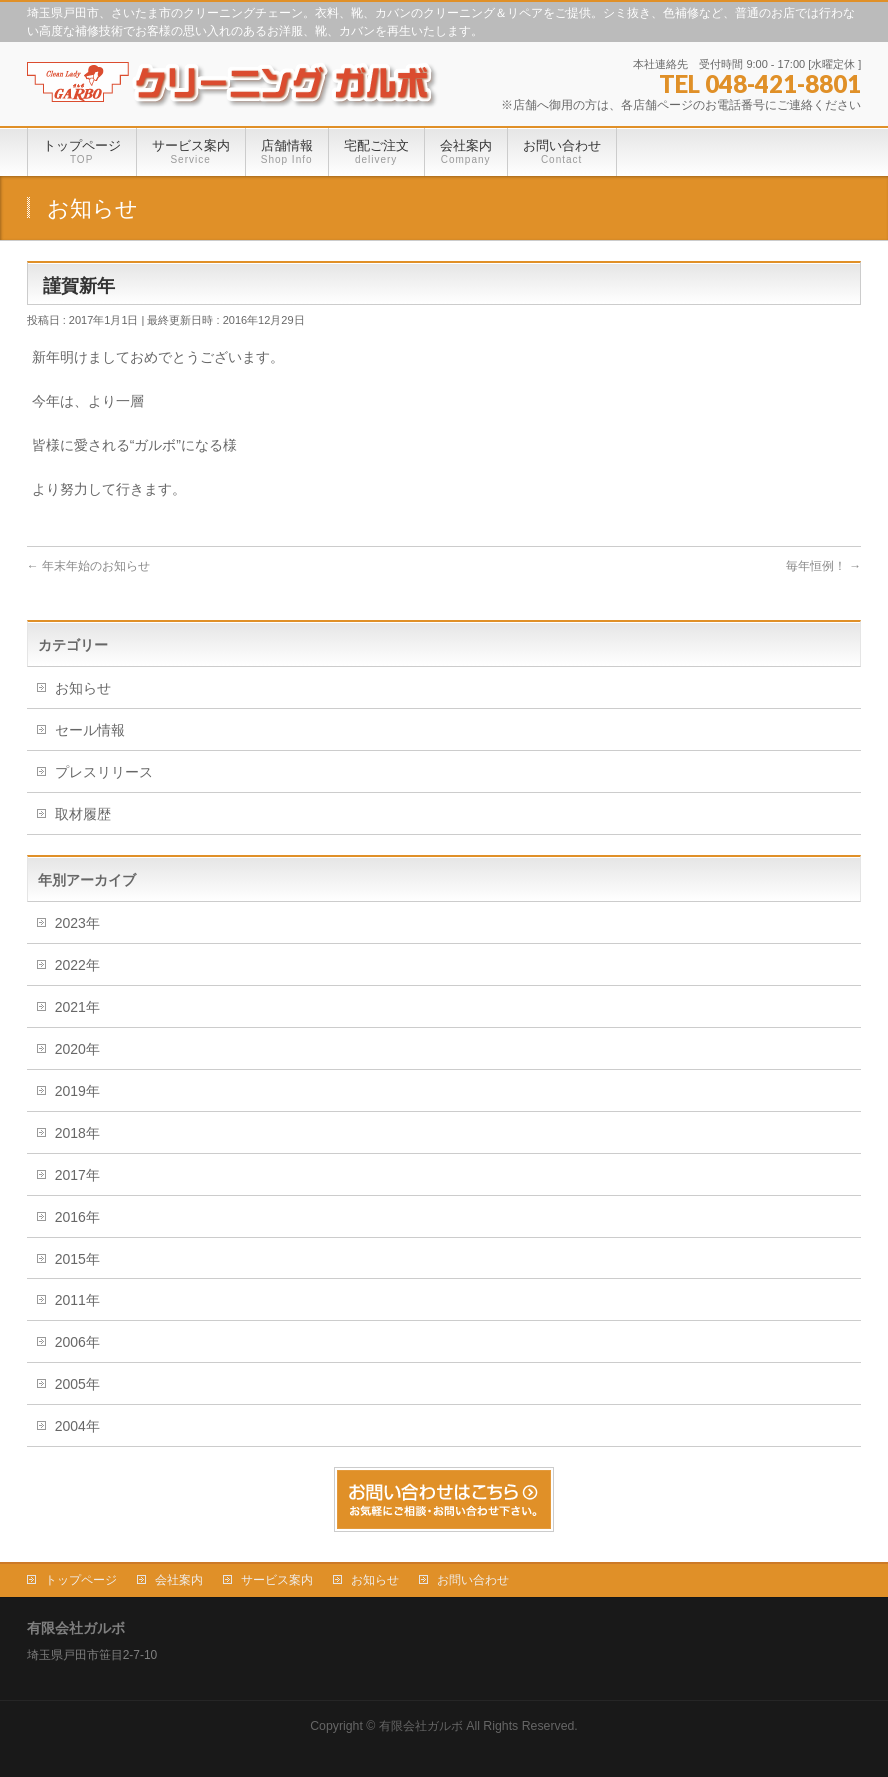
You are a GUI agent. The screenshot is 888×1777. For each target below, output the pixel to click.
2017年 (77, 1175)
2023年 (77, 923)
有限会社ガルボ (421, 1726)
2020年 (77, 1049)
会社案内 (179, 1580)
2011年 (77, 1300)
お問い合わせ (473, 1580)
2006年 (77, 1342)
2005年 (77, 1384)
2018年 (77, 1133)
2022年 (77, 965)
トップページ (81, 1580)
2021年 (77, 1007)
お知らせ (83, 688)
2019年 (77, 1091)
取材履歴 (83, 814)
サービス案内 (277, 1580)
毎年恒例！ (823, 566)
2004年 (77, 1426)
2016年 (77, 1217)
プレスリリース (104, 772)
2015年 (77, 1259)
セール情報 (90, 730)
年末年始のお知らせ (88, 566)
